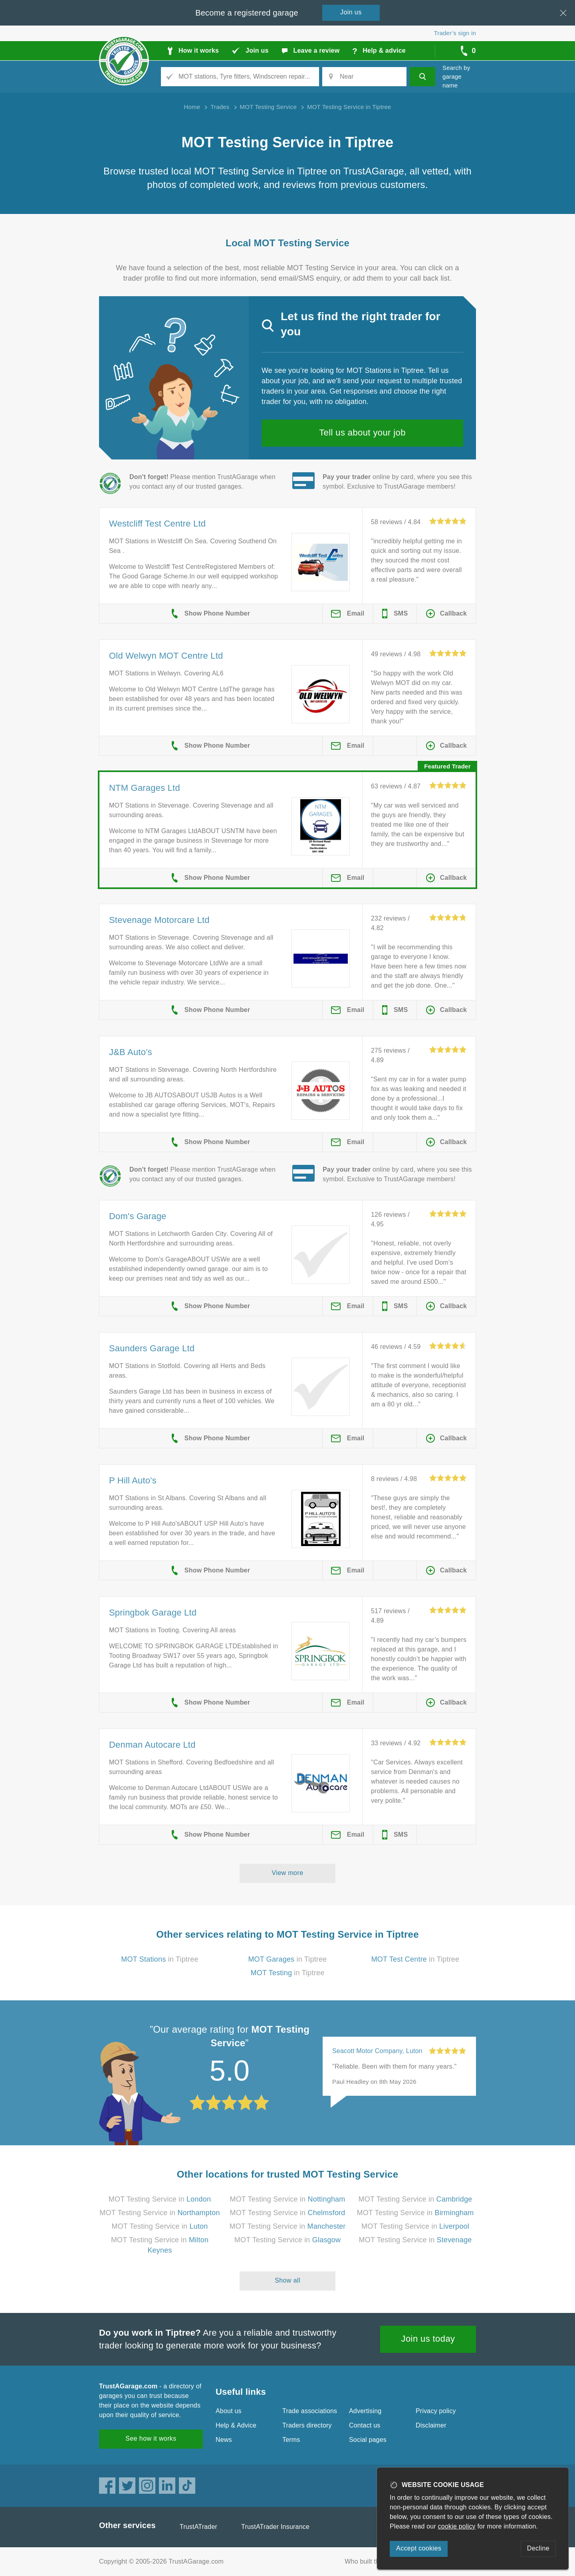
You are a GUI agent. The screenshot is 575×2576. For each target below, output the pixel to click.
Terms (291, 2439)
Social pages (368, 2439)
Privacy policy (436, 2411)
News (224, 2439)
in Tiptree (159, 1959)
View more (287, 1872)
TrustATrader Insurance (275, 2526)
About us (229, 2411)
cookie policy (457, 2526)
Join (351, 12)
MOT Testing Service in (160, 2199)
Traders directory (307, 2425)
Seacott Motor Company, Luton (377, 2050)
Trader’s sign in (455, 33)
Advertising (365, 2411)
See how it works (150, 2438)
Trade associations (309, 2411)
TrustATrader (198, 2526)
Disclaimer (431, 2425)
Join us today (428, 2339)
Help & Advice (236, 2425)
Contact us (364, 2425)
